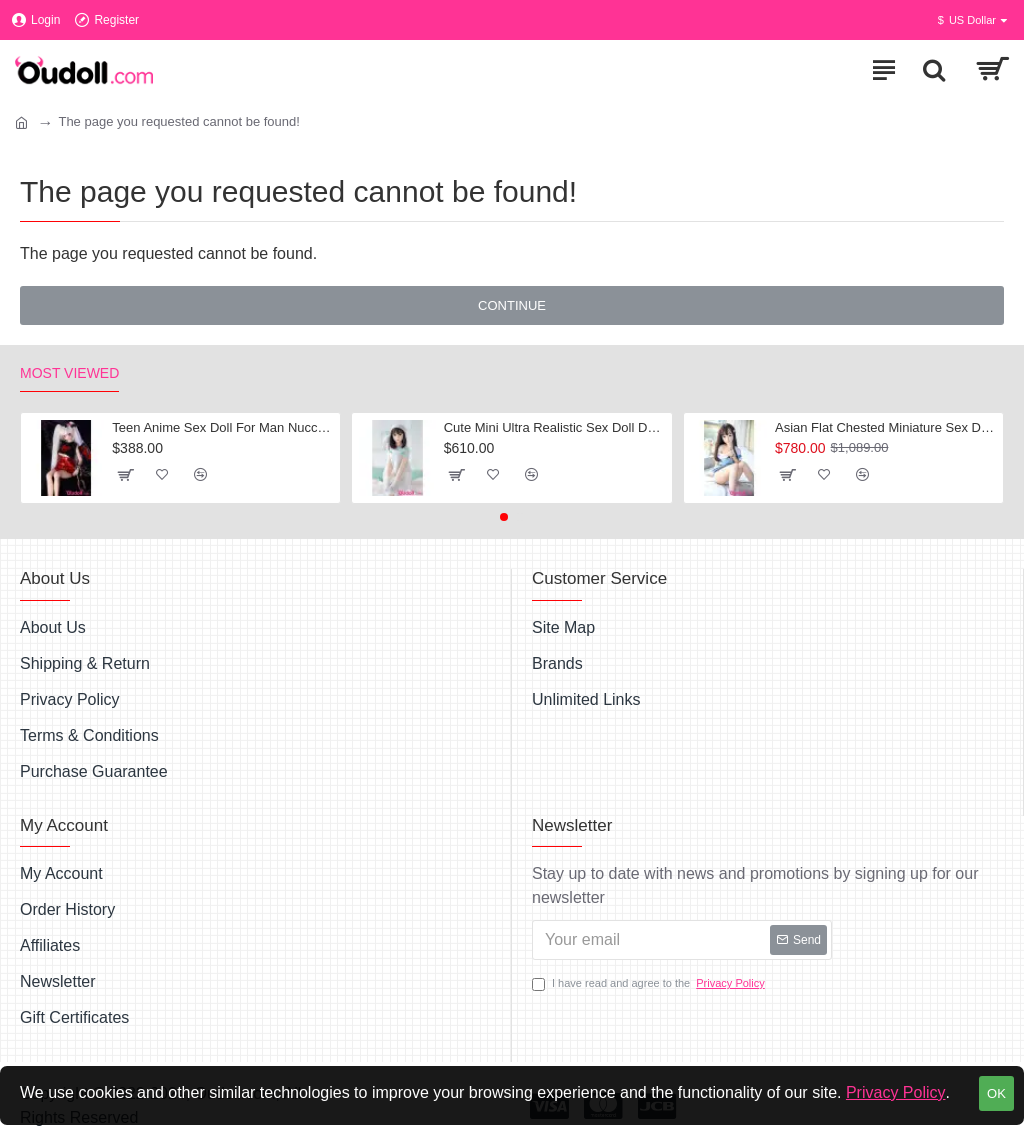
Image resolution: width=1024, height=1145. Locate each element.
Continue (512, 305)
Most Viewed (69, 373)
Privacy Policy (896, 1092)
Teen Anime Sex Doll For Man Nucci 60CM (222, 427)
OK (996, 1093)
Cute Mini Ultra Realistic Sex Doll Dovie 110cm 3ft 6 (554, 427)
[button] (504, 517)
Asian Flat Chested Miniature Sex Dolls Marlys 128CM (885, 427)
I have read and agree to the (650, 983)
